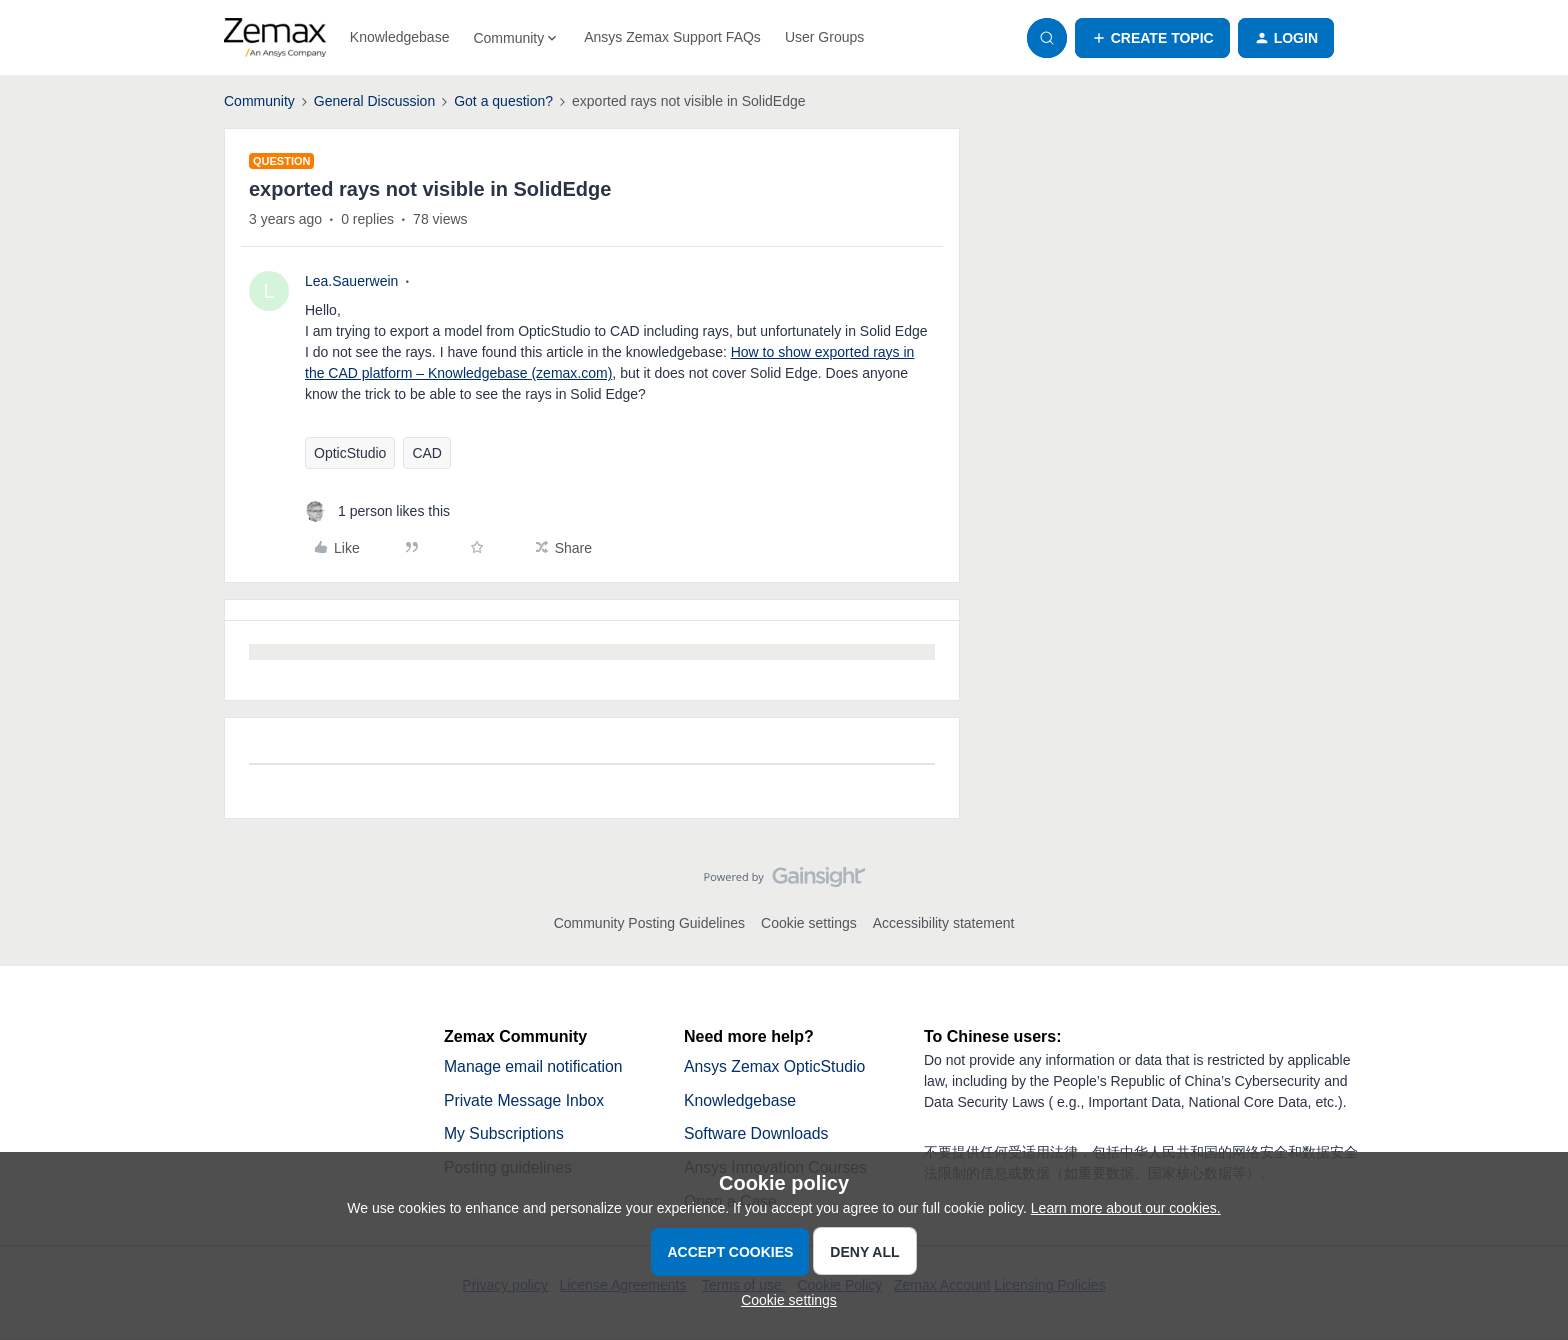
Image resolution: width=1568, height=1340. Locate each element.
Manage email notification (534, 1066)
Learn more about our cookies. (1126, 1208)
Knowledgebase (400, 37)
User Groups (824, 37)
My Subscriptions (505, 1134)
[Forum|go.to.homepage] (275, 38)
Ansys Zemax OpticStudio (776, 1066)
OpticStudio (350, 453)
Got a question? (503, 101)
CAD (427, 453)
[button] (1152, 38)
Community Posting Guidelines (649, 923)
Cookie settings (809, 923)
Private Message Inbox (525, 1100)
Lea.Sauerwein (351, 281)
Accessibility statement (944, 923)
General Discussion (374, 101)
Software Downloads (757, 1134)
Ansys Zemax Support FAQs (672, 37)
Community (259, 101)
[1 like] (377, 511)
